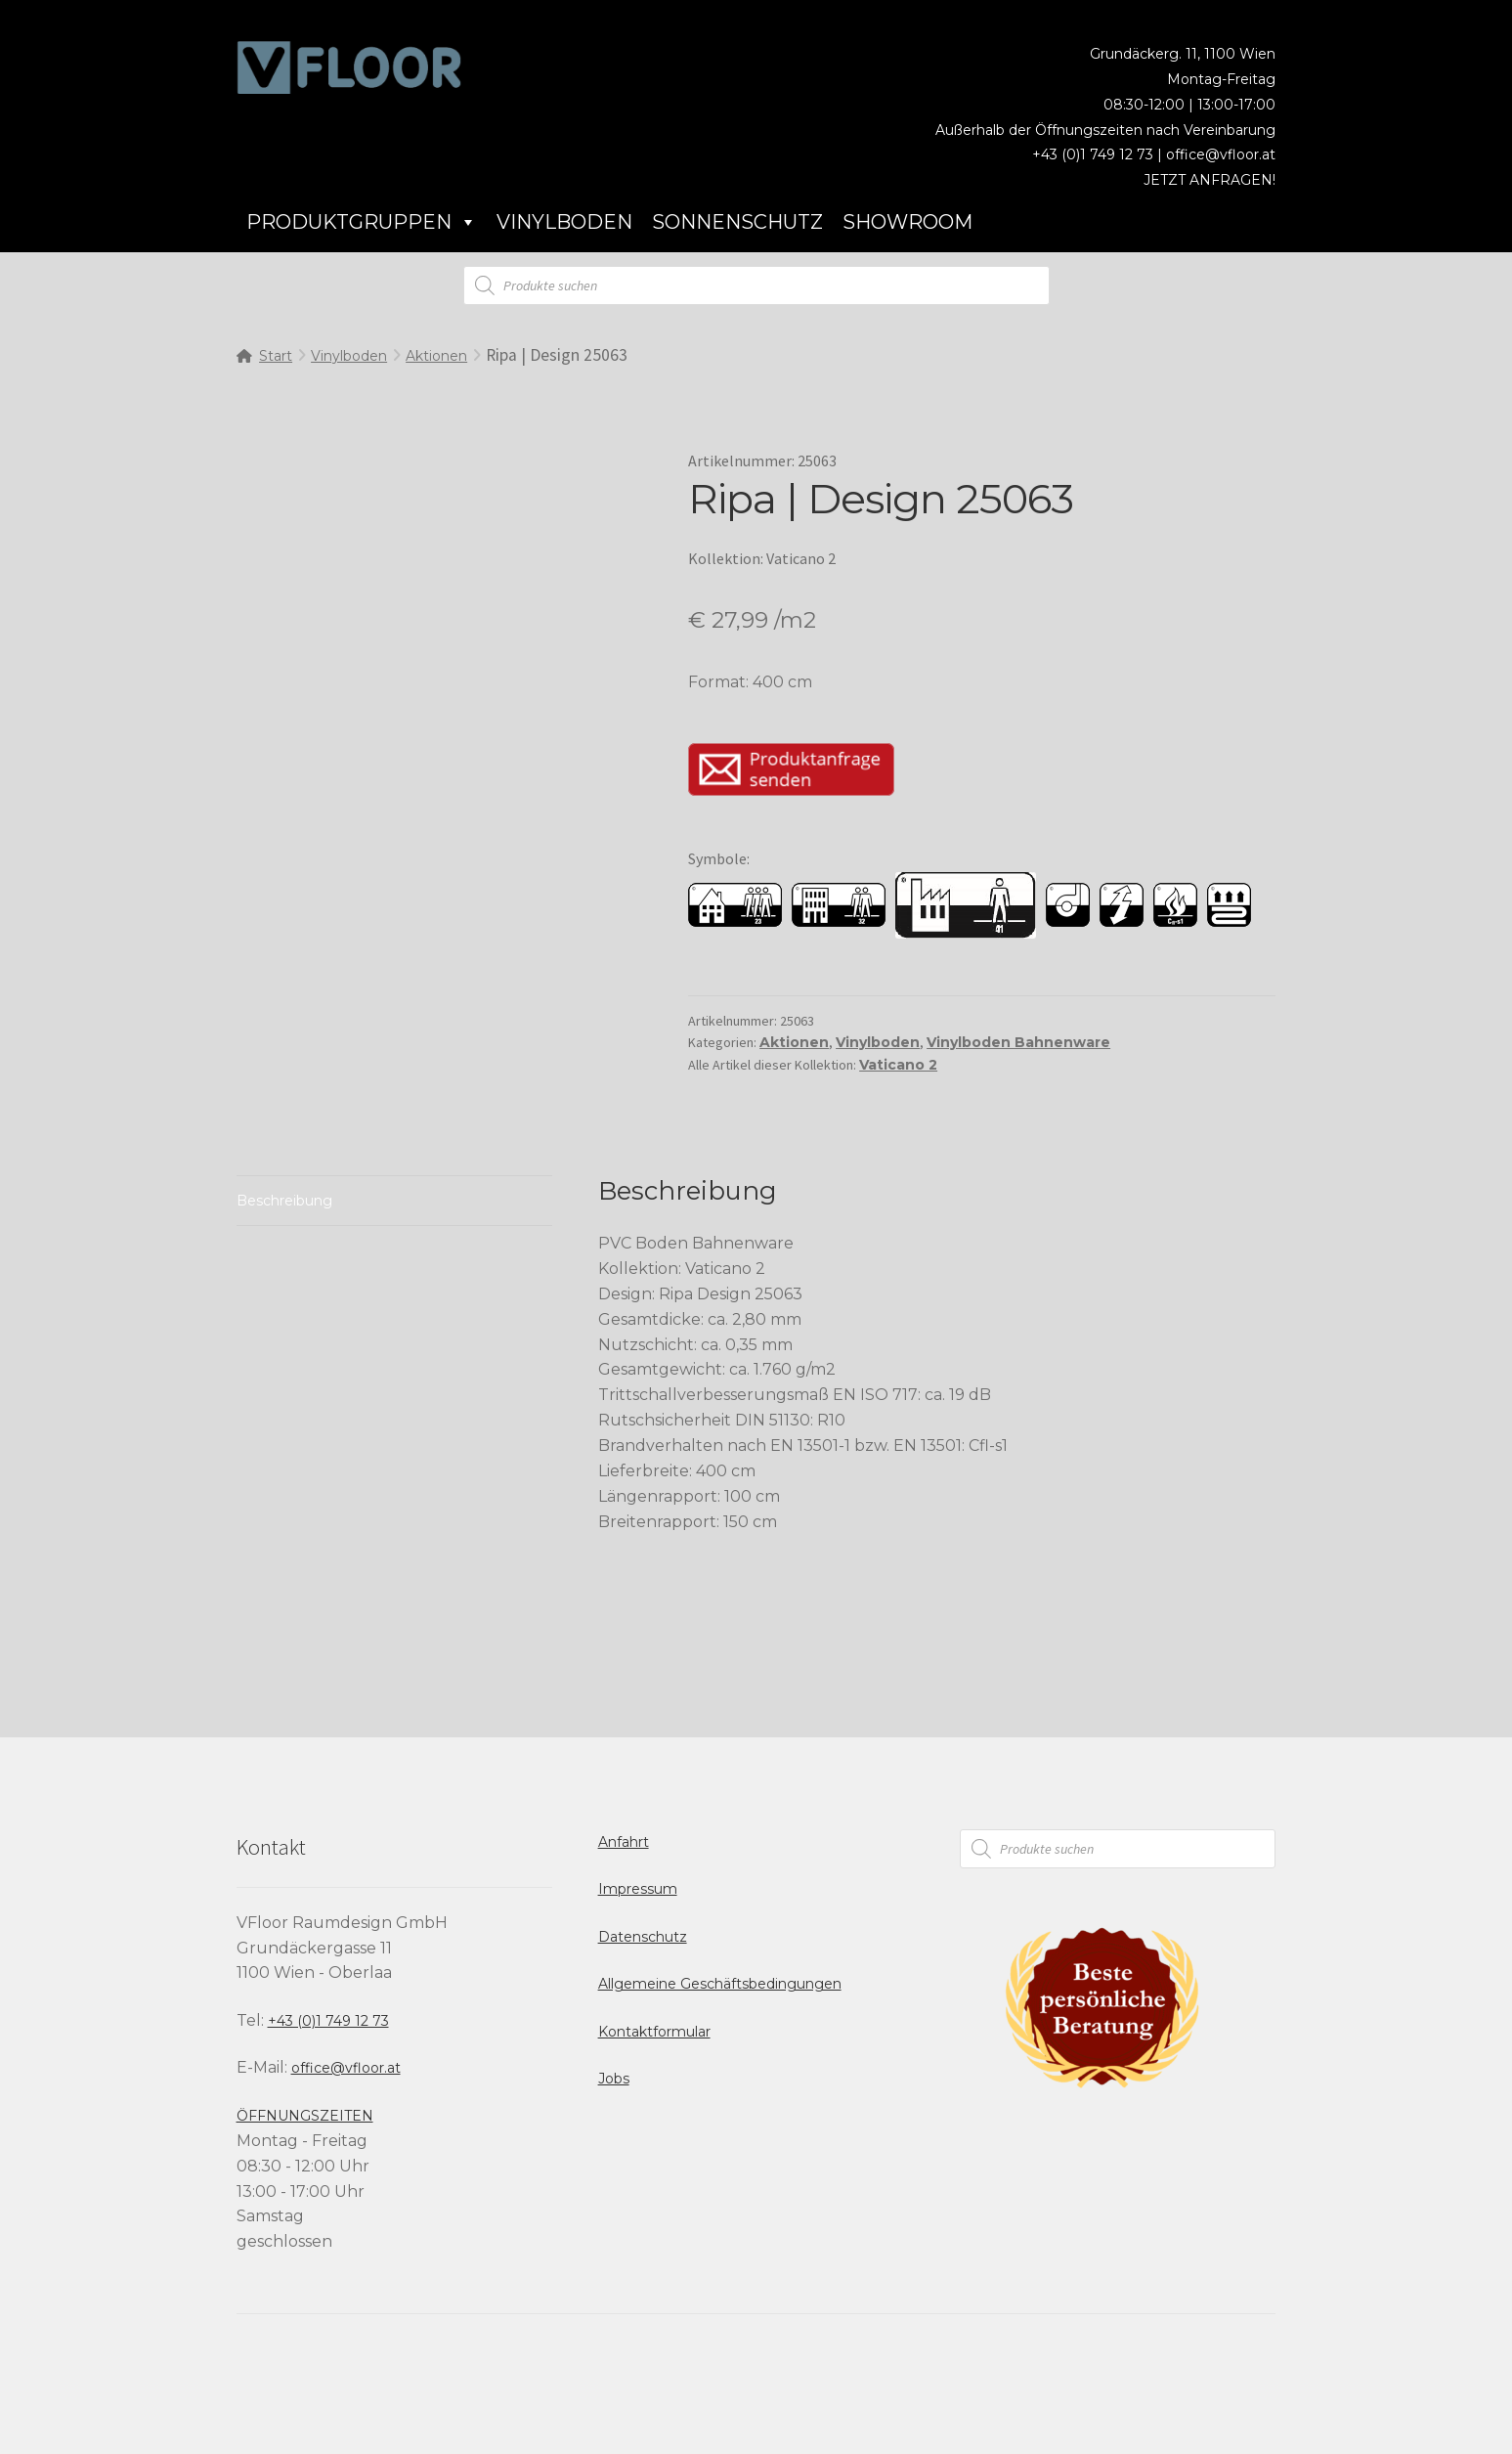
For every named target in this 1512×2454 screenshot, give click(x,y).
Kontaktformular (654, 2031)
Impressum (637, 1889)
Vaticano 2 (898, 1065)
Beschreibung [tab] (284, 1200)
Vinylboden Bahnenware (1018, 1042)
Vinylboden (564, 222)
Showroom (907, 222)
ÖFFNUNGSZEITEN (305, 2116)
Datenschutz (642, 1937)
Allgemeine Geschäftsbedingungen (720, 1984)
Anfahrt (623, 1842)
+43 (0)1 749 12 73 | (1099, 154)
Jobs (613, 2078)
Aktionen (436, 356)
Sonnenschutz (737, 222)
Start (275, 356)
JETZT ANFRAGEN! (1209, 180)
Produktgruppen (361, 222)
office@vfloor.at (1220, 154)
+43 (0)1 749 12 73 (328, 2021)
